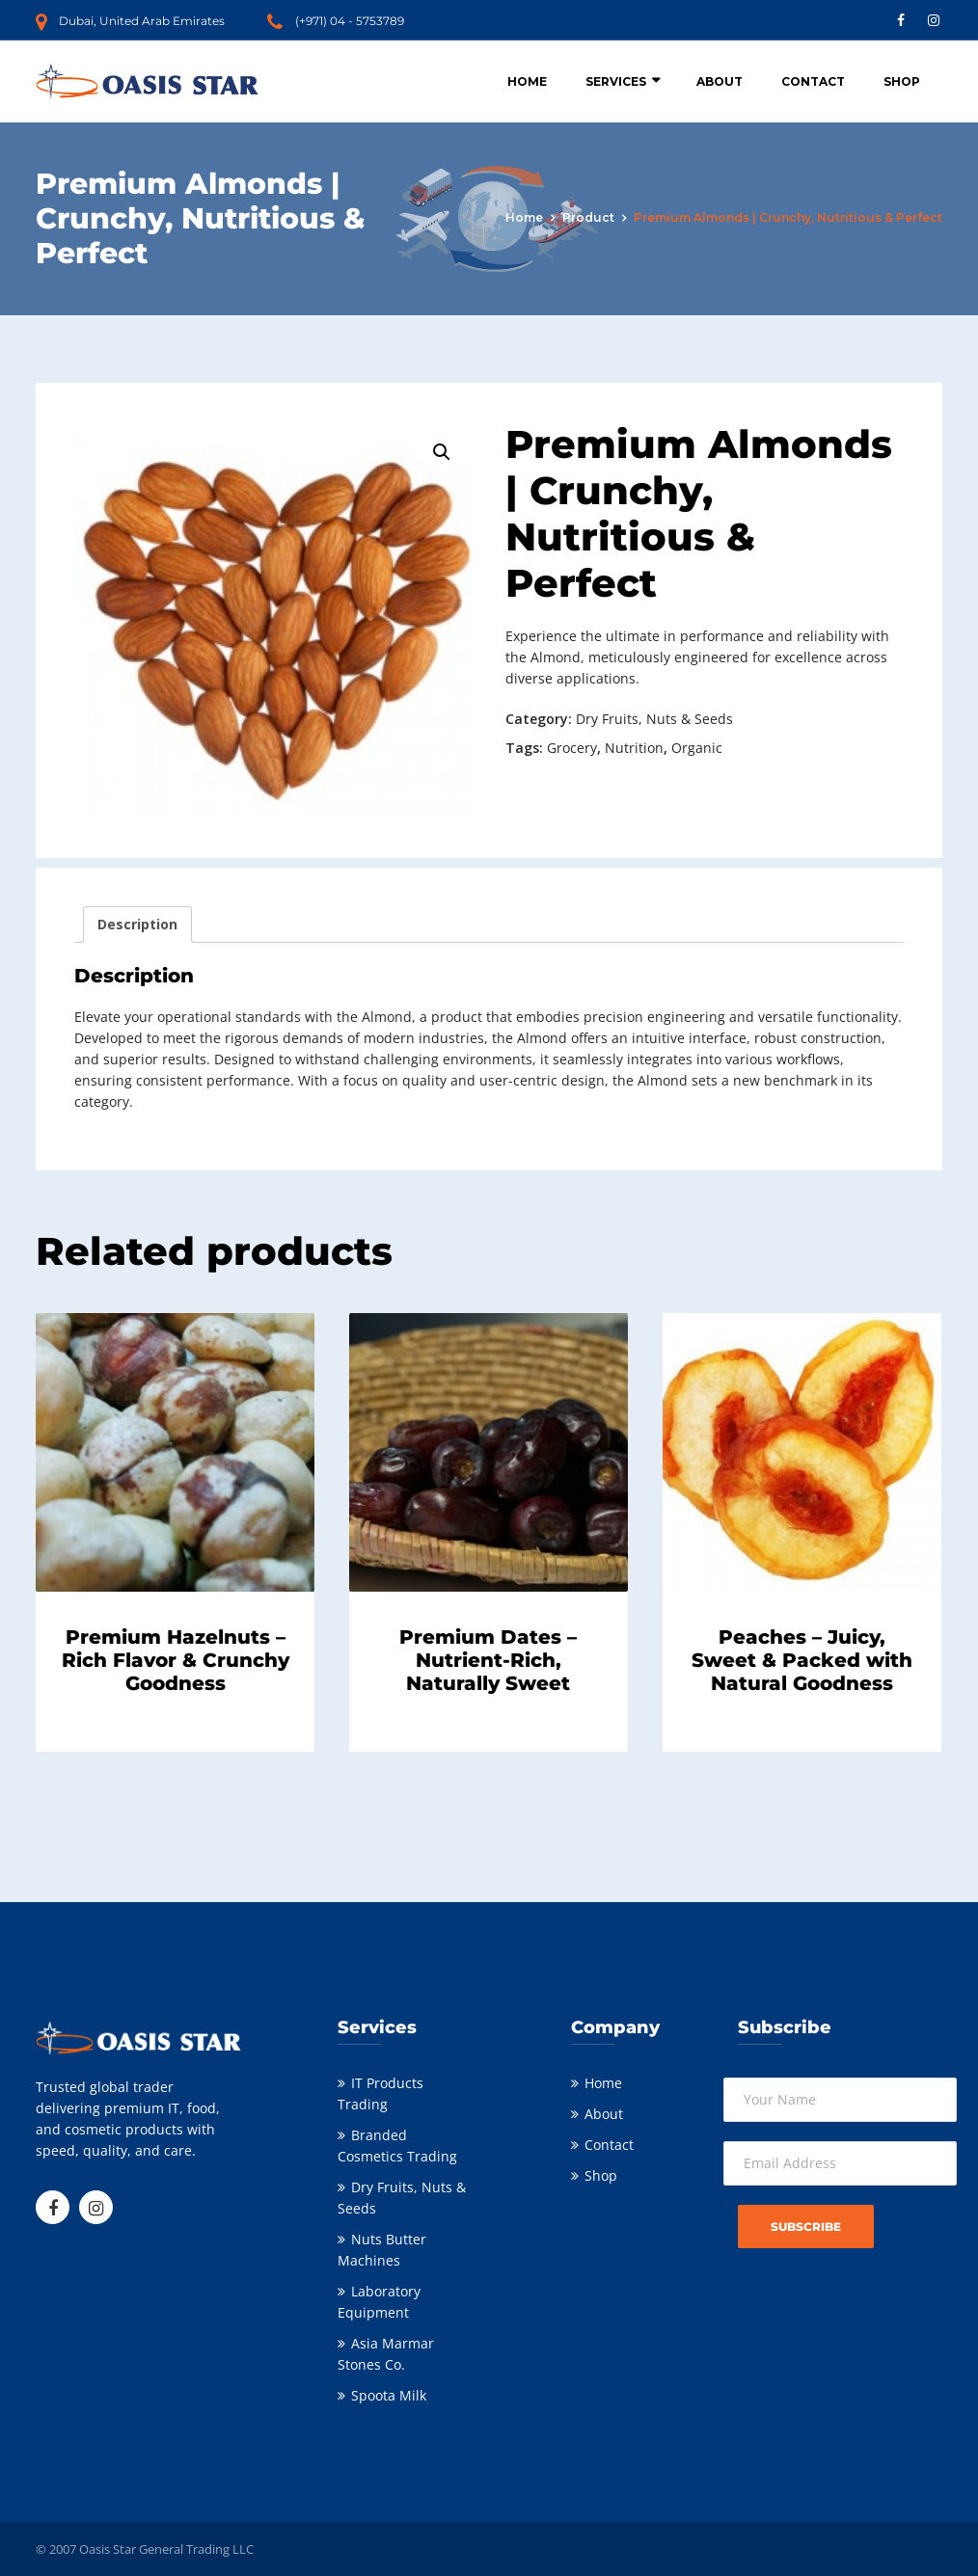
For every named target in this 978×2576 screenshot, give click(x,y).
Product (588, 217)
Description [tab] (137, 924)
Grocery (572, 747)
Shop (901, 81)
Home (527, 81)
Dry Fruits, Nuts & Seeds (654, 719)
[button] (441, 452)
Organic (696, 747)
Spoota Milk (388, 2395)
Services (615, 81)
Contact (813, 81)
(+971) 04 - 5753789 (349, 20)
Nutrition (634, 747)
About (719, 81)
